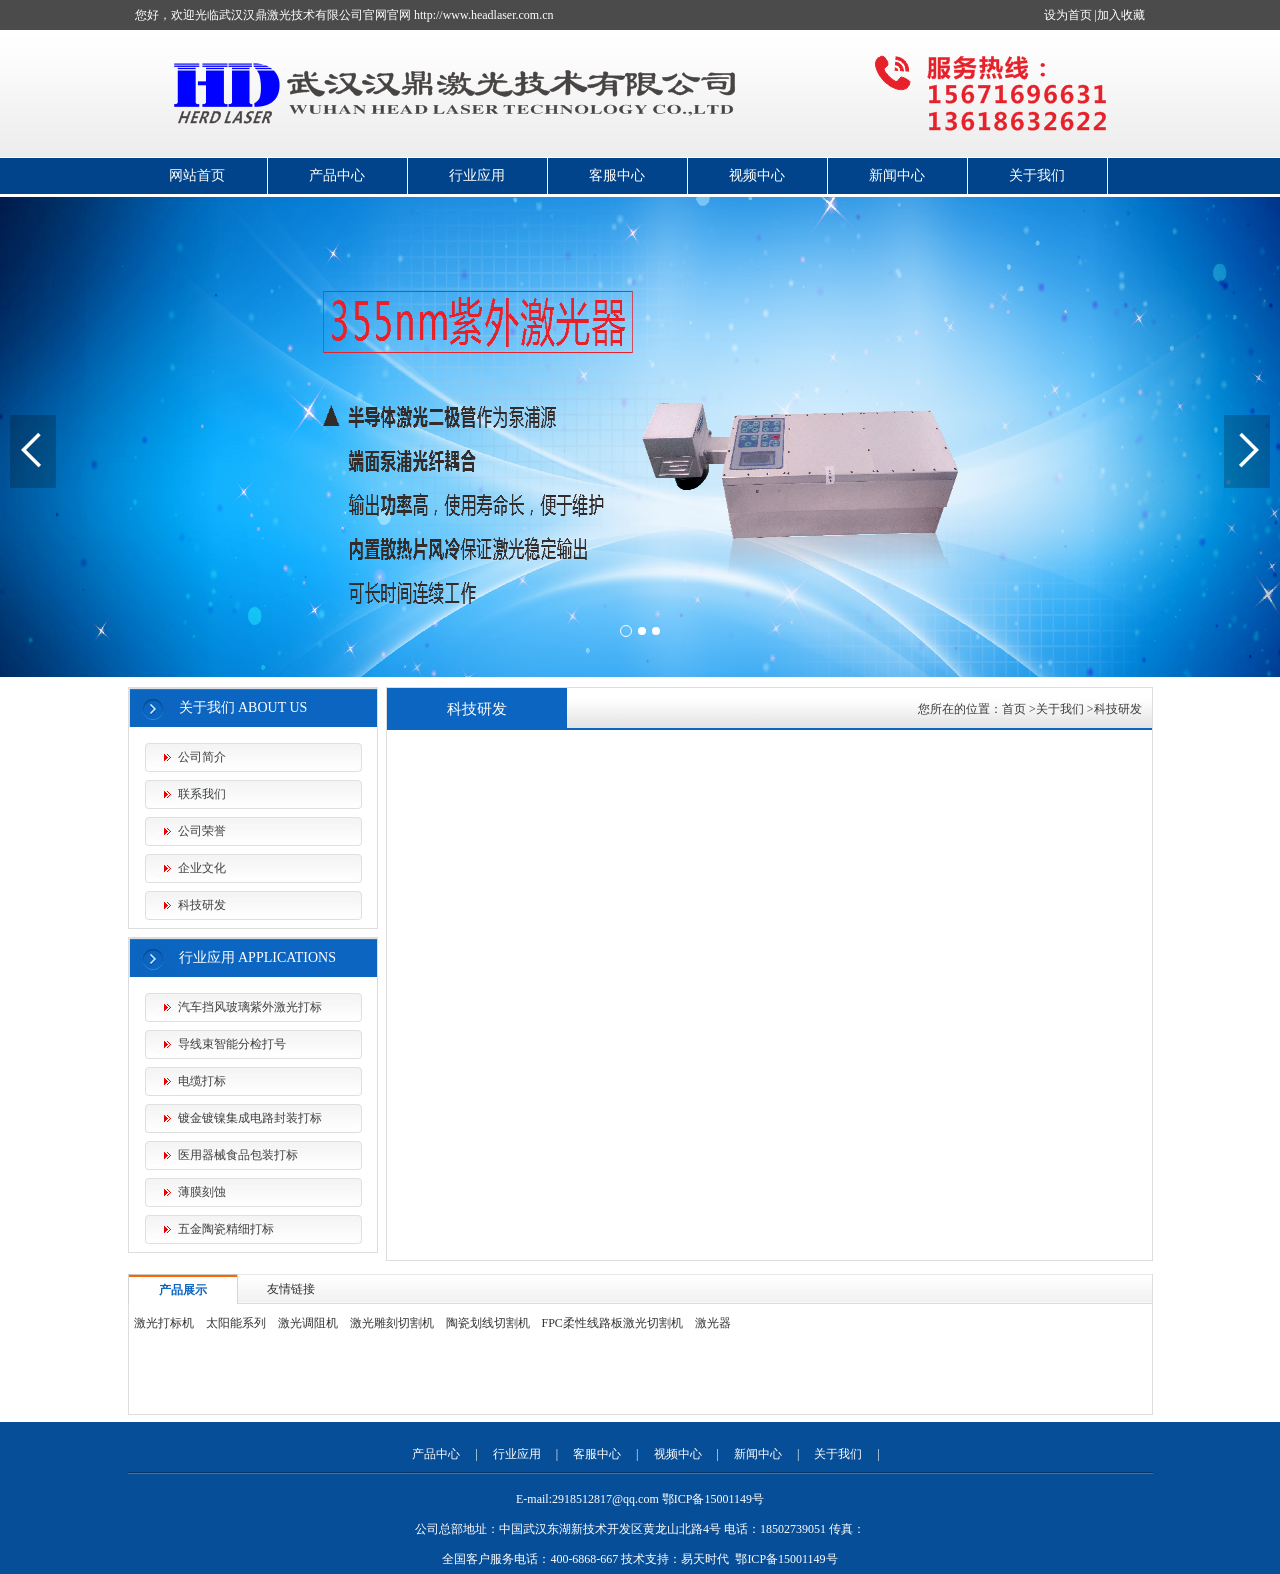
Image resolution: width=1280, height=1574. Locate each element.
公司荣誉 (202, 831)
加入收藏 (1121, 15)
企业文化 (202, 868)
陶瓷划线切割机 (488, 1323)
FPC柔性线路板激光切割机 (612, 1323)
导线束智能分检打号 (232, 1044)
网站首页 (197, 175)
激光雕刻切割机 (392, 1323)
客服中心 (617, 175)
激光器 (713, 1323)
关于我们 (1037, 175)
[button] (626, 631)
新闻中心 (897, 175)
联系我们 (202, 794)
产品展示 (183, 1290)
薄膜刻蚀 (202, 1192)
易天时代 (705, 1559)
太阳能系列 (236, 1323)
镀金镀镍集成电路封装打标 (250, 1118)
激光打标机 (164, 1323)
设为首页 (1068, 15)
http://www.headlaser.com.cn (484, 15)
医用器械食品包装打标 (238, 1155)
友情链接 (291, 1289)
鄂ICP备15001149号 (786, 1559)
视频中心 (757, 175)
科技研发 (202, 905)
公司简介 (202, 757)
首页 (1014, 709)
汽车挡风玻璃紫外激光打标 (250, 1007)
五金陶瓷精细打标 (226, 1229)
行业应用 (477, 175)
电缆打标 (202, 1081)
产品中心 (337, 175)
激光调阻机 (308, 1323)
